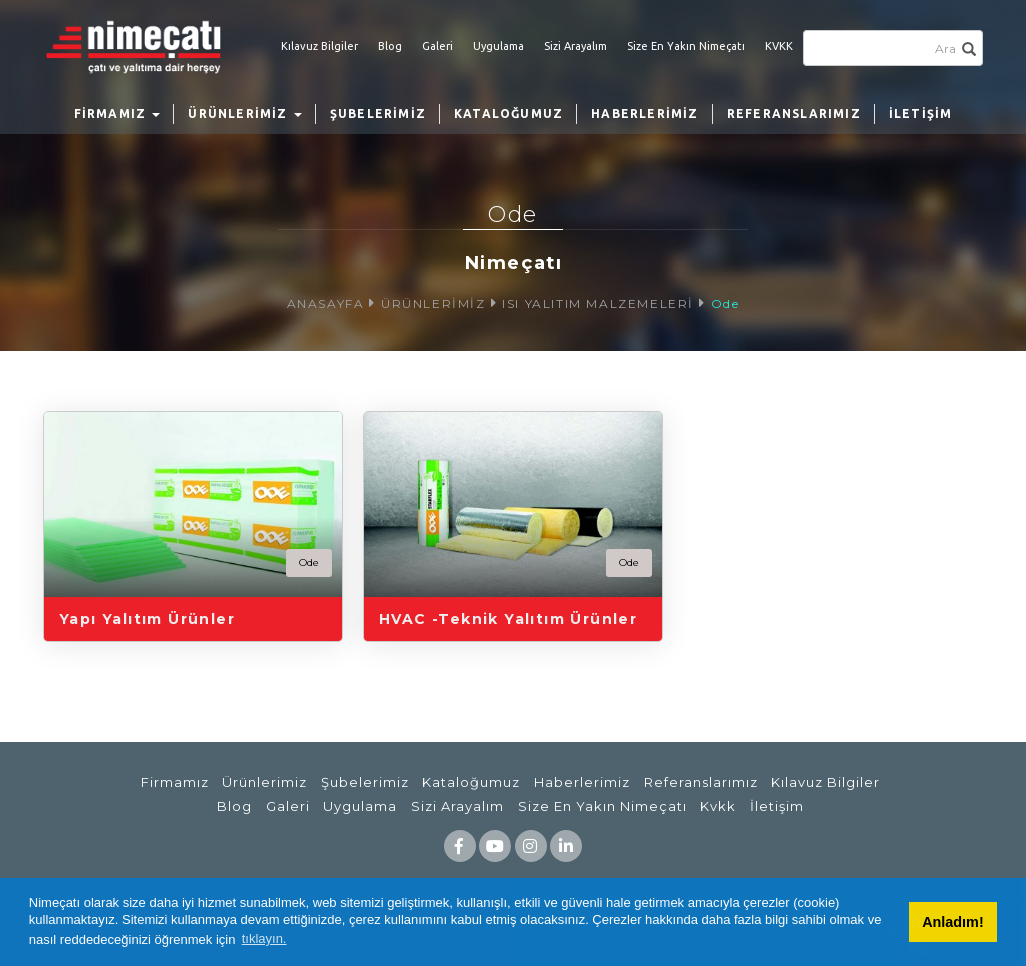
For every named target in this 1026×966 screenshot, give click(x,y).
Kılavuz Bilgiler (319, 46)
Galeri (437, 46)
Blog (390, 46)
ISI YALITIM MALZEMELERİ (598, 303)
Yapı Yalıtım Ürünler (147, 619)
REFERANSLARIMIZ (794, 113)
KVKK (779, 46)
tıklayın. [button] (264, 938)
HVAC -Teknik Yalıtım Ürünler (508, 619)
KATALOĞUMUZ (508, 113)
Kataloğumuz (471, 782)
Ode (725, 303)
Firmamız (175, 782)
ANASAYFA (326, 303)
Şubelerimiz (365, 782)
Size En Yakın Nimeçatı (686, 46)
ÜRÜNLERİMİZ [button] (244, 113)
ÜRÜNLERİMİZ (433, 303)
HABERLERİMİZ (644, 113)
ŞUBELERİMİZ (378, 113)
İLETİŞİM (921, 113)
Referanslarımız (701, 782)
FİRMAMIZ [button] (117, 113)
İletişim (777, 806)
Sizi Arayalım (575, 46)
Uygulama (498, 46)
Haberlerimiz (582, 782)
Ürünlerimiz (264, 782)
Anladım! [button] (953, 922)
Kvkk (718, 806)
